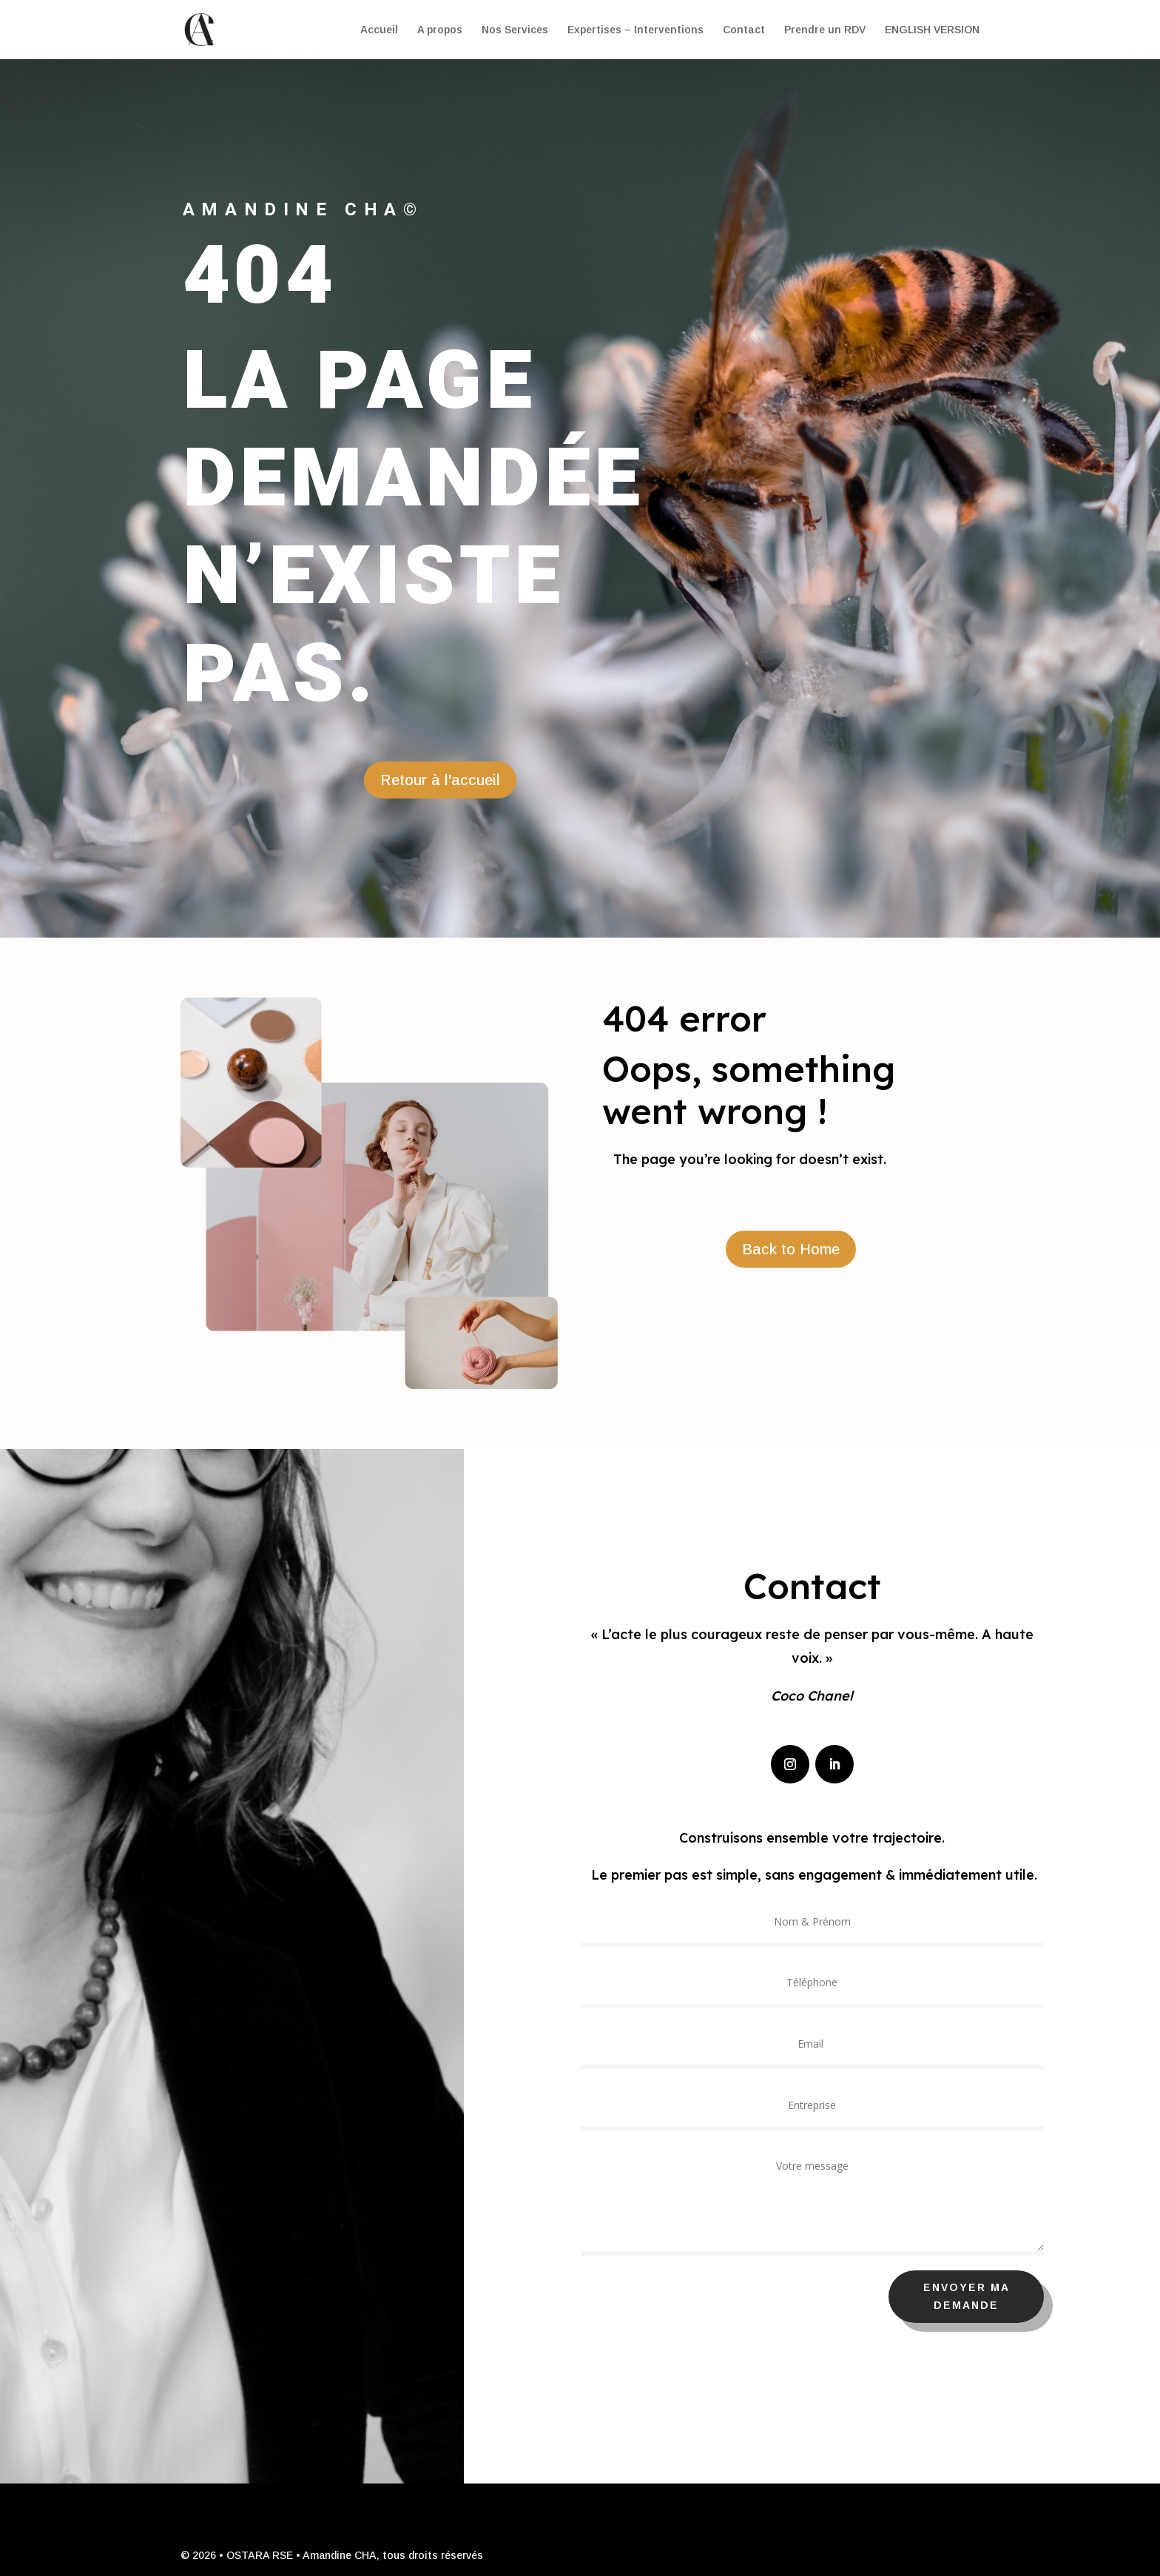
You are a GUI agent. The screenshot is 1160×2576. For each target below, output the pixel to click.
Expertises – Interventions (635, 30)
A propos (439, 30)
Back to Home (791, 1249)
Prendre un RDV (825, 30)
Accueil (379, 30)
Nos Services (515, 30)
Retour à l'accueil (440, 780)
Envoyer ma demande (1007, 2296)
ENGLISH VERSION (932, 30)
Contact (744, 30)
